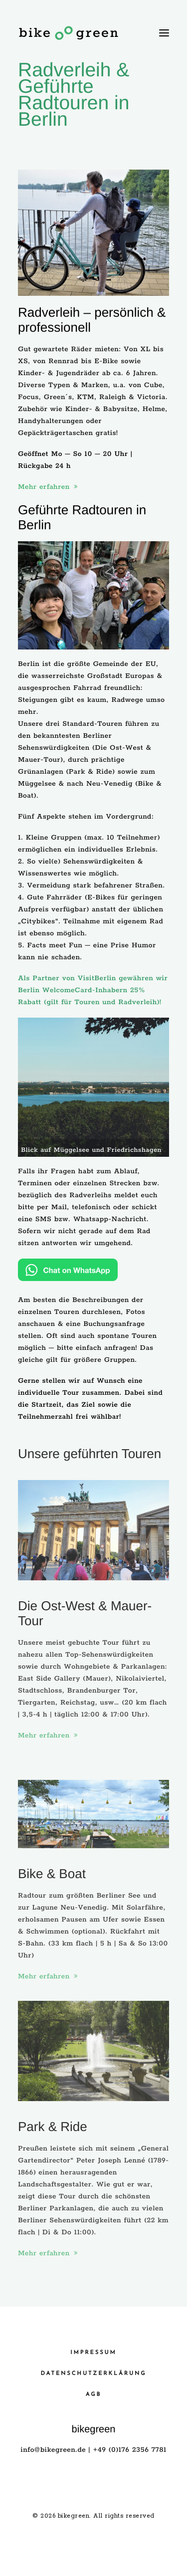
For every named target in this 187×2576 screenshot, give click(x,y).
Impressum (93, 2353)
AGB (93, 2394)
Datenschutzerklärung (94, 2373)
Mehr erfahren (48, 487)
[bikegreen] (69, 32)
